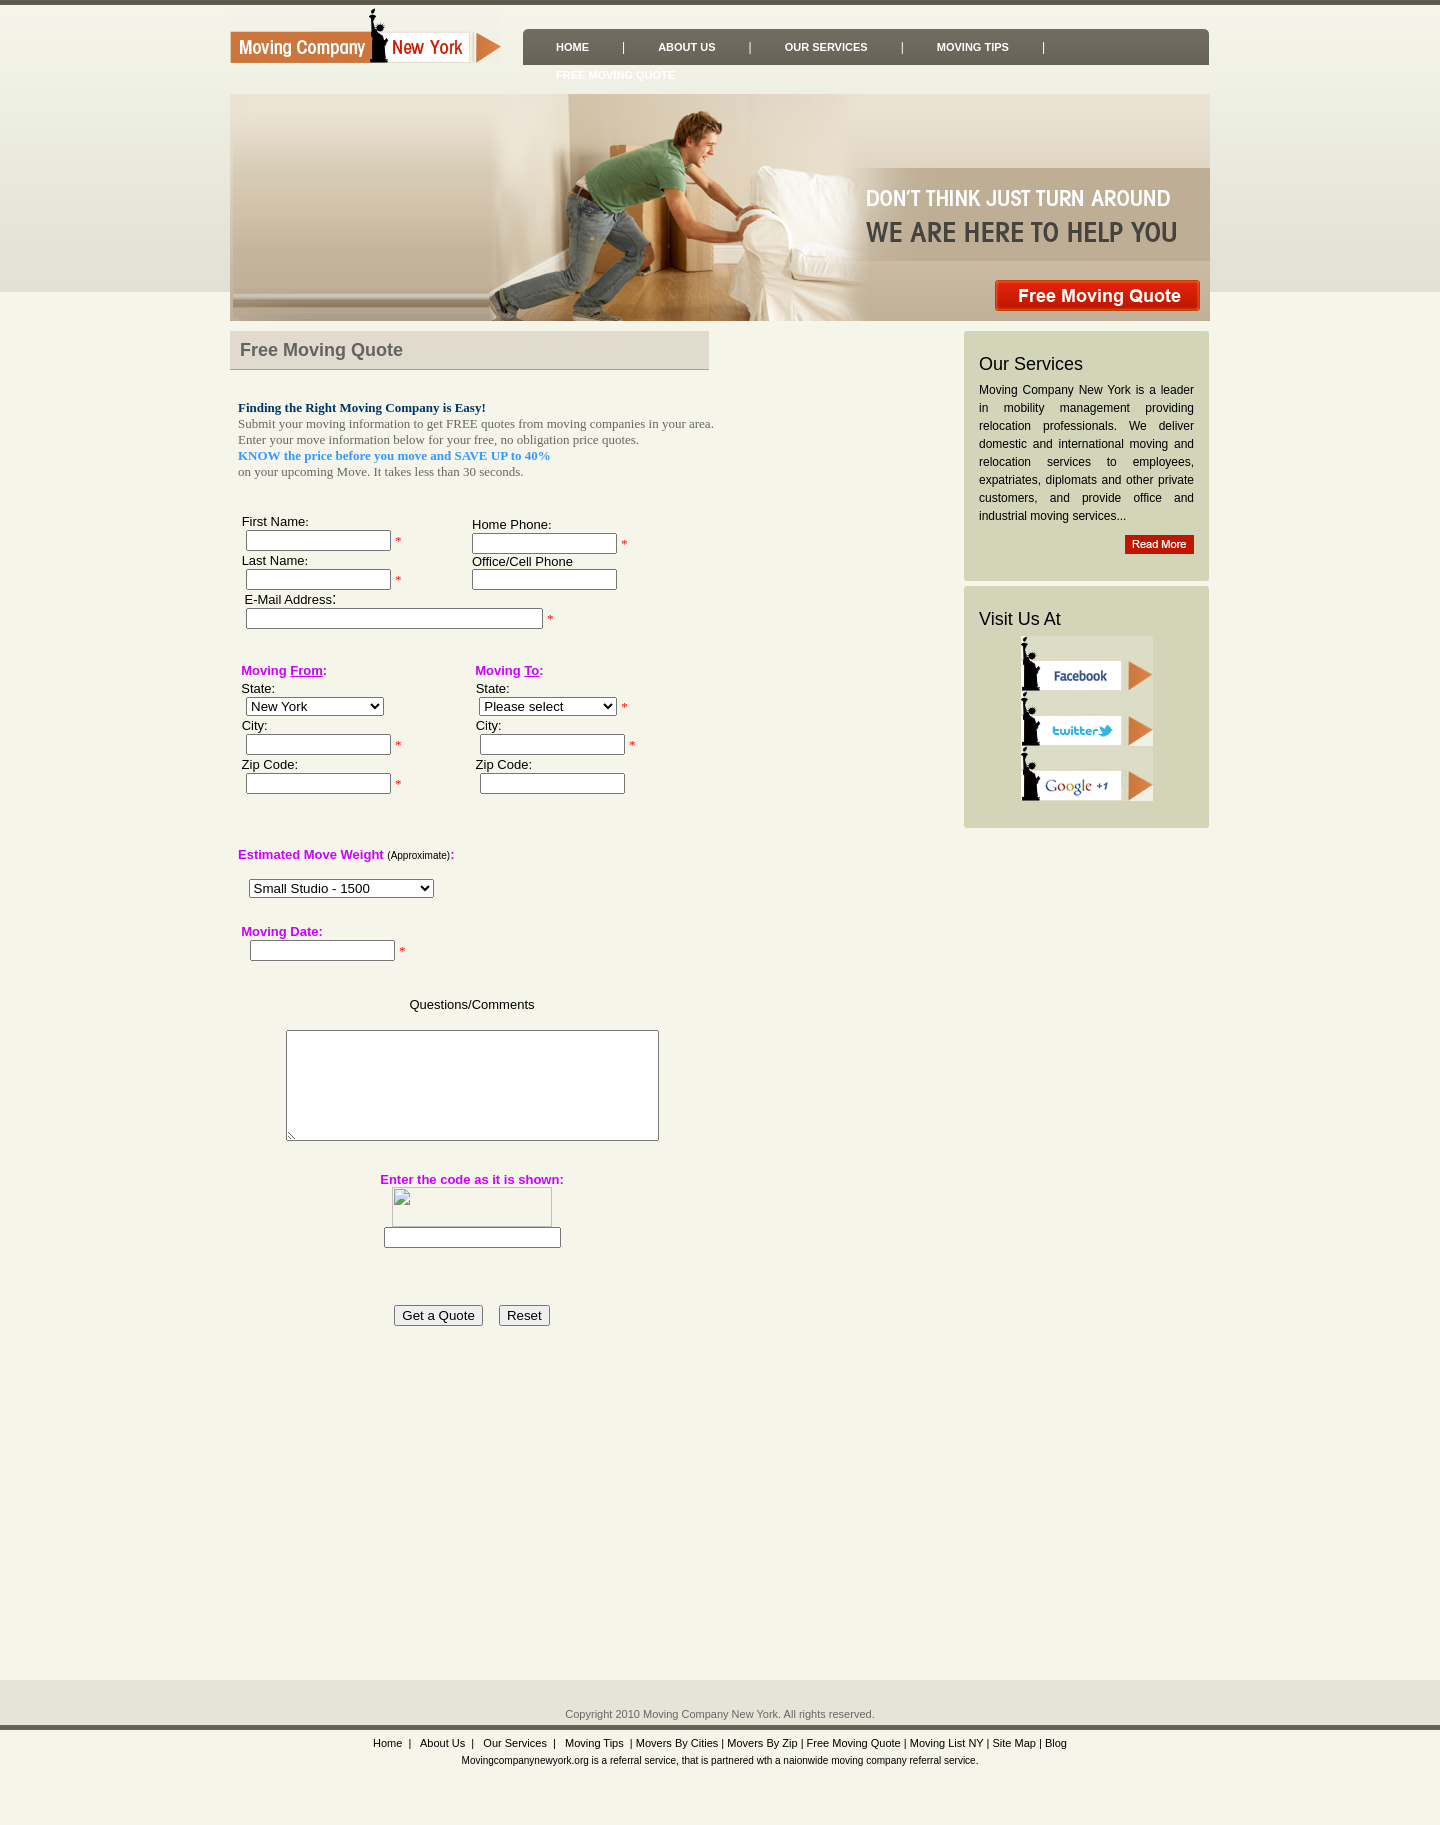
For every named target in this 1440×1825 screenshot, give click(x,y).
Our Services (826, 47)
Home (572, 47)
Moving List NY (947, 1743)
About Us (686, 47)
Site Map (1013, 1743)
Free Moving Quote (615, 75)
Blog (1056, 1743)
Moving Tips (973, 47)
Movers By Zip (762, 1743)
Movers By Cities (676, 1743)
